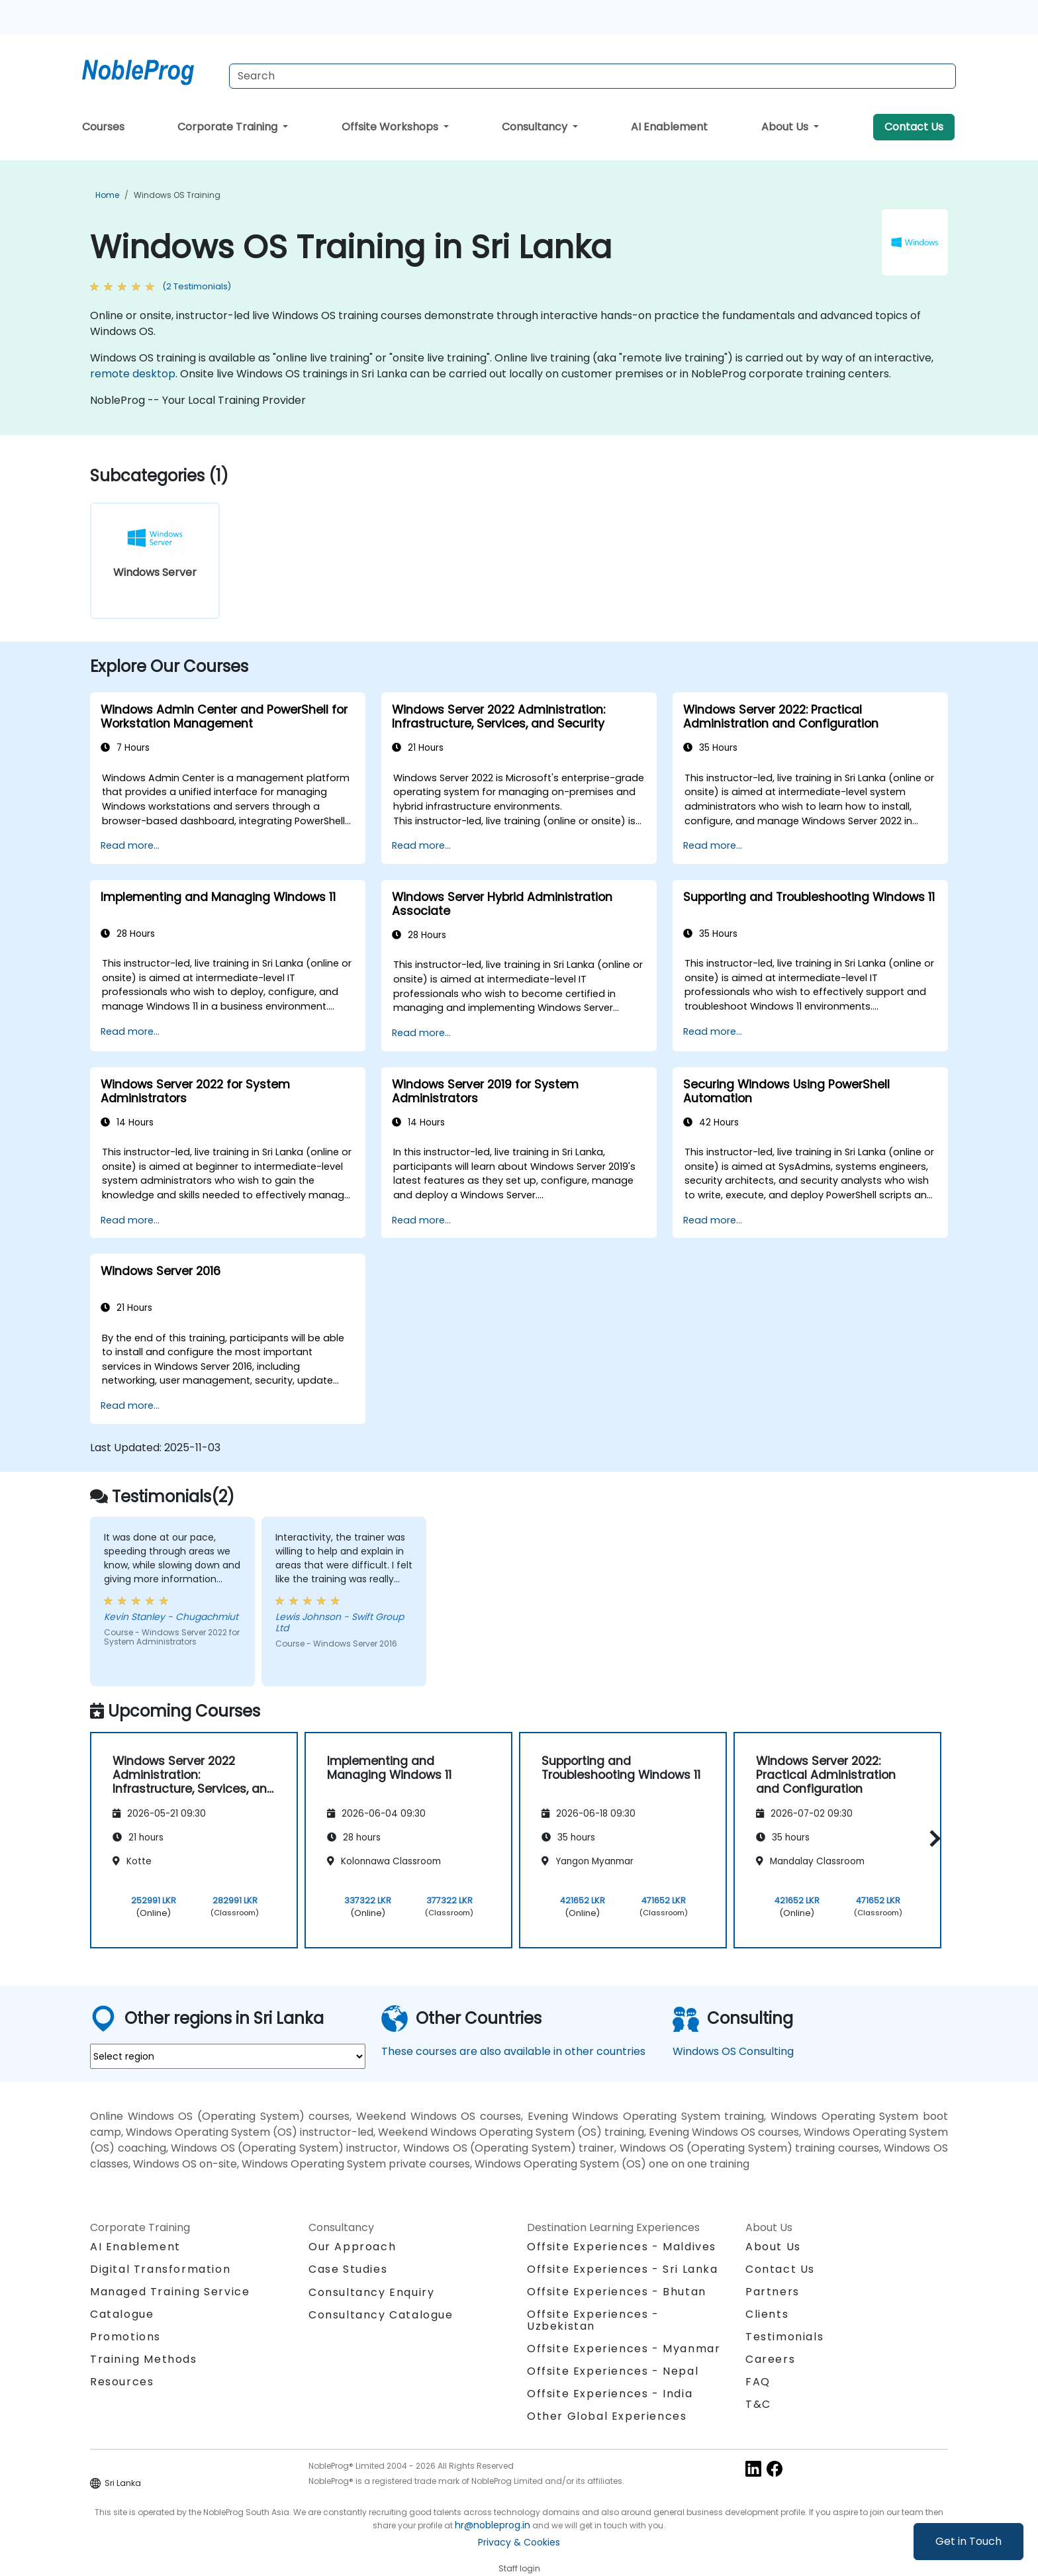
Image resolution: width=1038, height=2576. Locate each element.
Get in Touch (968, 2541)
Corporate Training (228, 126)
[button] (931, 1838)
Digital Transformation (160, 2269)
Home (107, 195)
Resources (122, 2381)
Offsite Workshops (391, 126)
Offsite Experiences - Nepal (612, 2371)
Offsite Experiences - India (609, 2393)
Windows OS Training (177, 195)
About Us (786, 126)
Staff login (519, 2568)
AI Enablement (669, 126)
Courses (103, 126)
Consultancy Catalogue (380, 2314)
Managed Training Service (170, 2291)
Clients (766, 2314)
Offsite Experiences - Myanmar (623, 2348)
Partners (772, 2291)
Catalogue (122, 2314)
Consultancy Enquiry (371, 2293)
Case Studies (347, 2269)
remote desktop (132, 373)
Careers (770, 2359)
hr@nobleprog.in (492, 2525)
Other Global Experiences (606, 2416)
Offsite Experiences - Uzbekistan (593, 2320)
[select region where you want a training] (227, 2056)
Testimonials (784, 2336)
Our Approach (352, 2246)
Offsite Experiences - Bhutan (616, 2291)
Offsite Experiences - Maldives (621, 2246)
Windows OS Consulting (733, 2051)
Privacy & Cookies (519, 2542)
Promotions (125, 2336)
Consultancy (536, 126)
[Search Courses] (592, 76)
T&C (758, 2404)
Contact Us (913, 126)
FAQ (758, 2381)
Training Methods (143, 2359)
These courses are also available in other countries (513, 2051)
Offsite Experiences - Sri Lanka (622, 2269)
